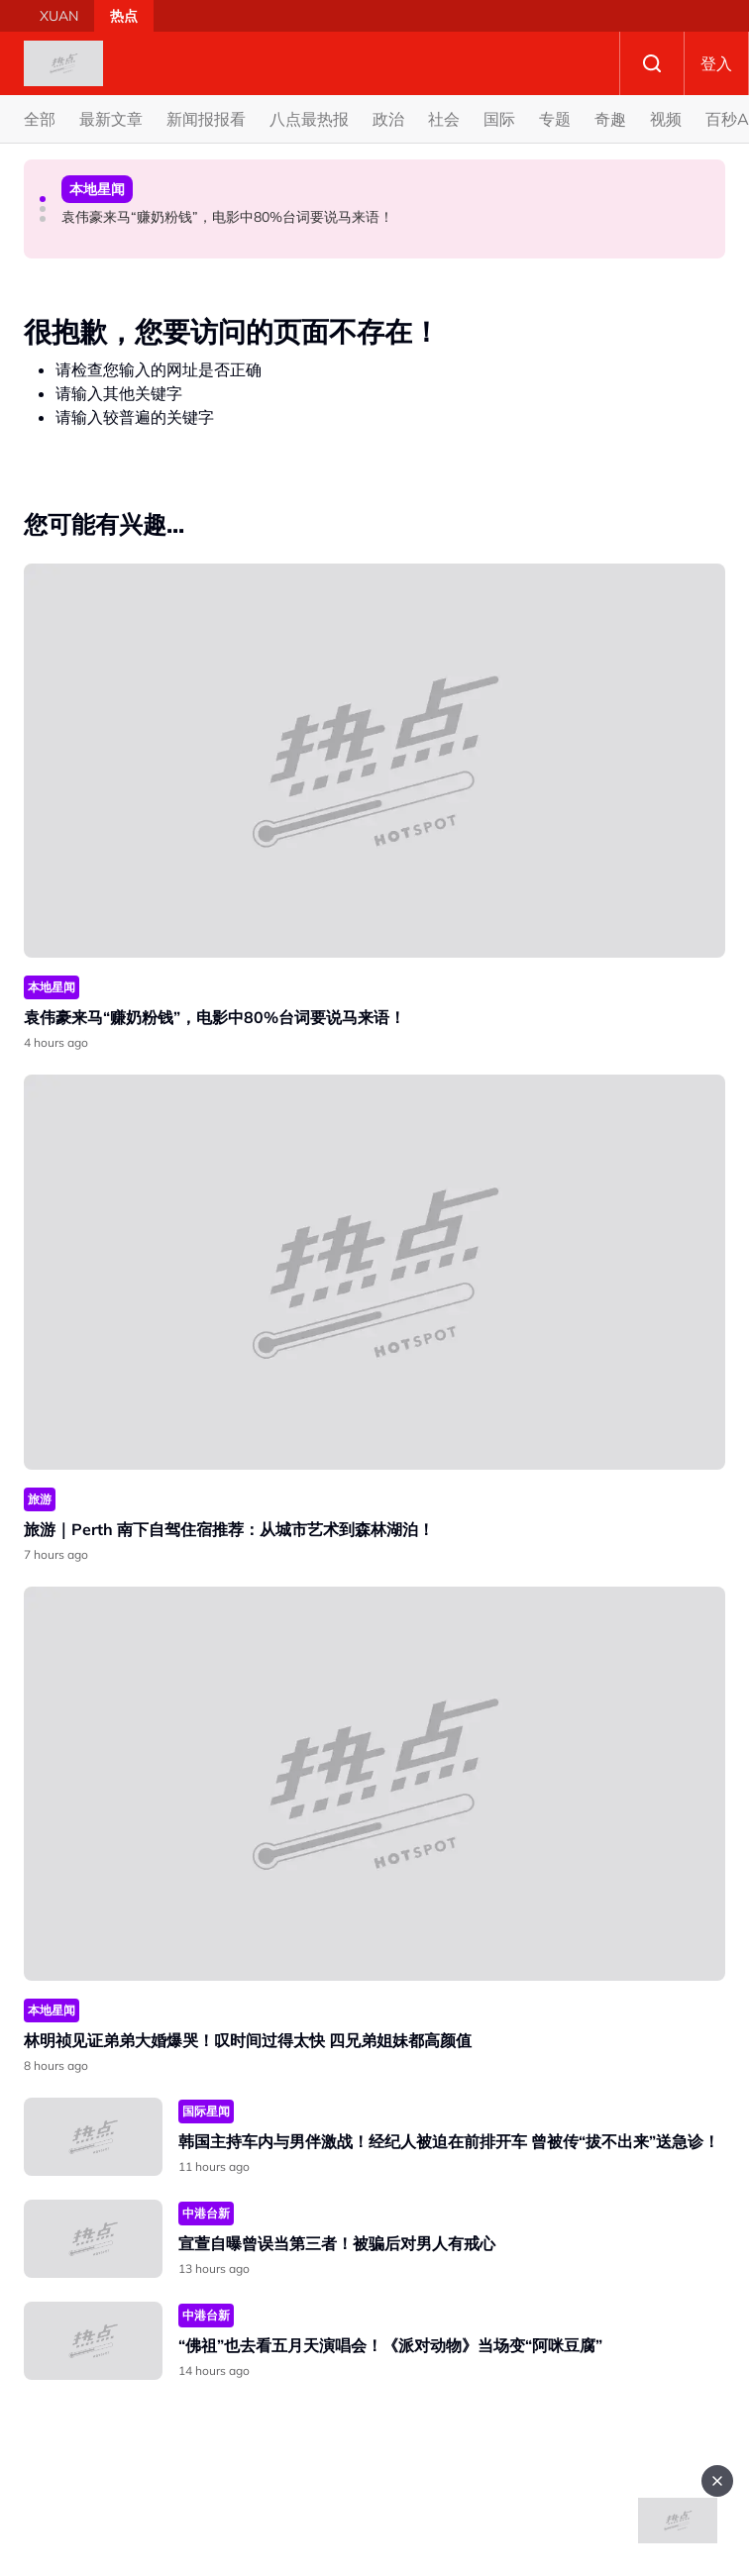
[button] (43, 199)
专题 (555, 119)
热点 (124, 16)
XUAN (59, 16)
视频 (666, 119)
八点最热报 (309, 119)
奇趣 (610, 119)
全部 (39, 119)
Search (652, 63)
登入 (716, 63)
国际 (499, 119)
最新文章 (111, 119)
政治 (388, 119)
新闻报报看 (206, 119)
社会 (444, 119)
